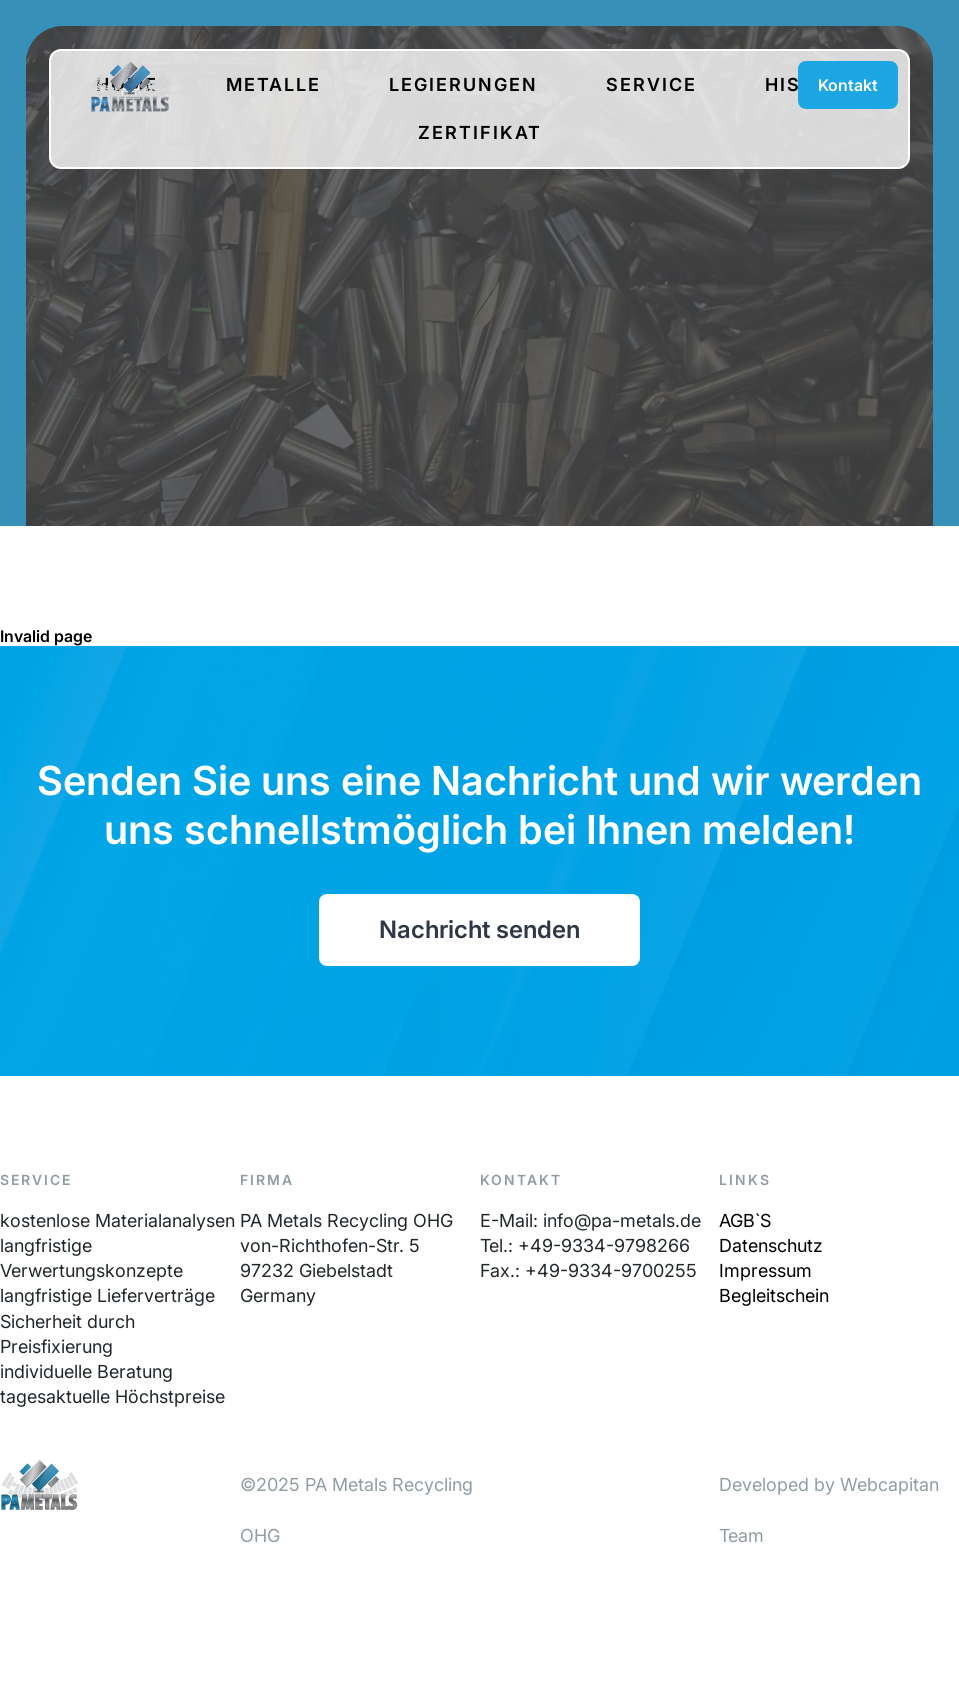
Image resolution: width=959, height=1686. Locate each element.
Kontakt (848, 85)
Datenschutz (771, 1245)
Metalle (273, 84)
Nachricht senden (479, 929)
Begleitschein (774, 1295)
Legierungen (463, 84)
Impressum (765, 1270)
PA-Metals (130, 86)
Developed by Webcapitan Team (829, 1510)
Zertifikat (480, 132)
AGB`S (745, 1220)
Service (651, 84)
